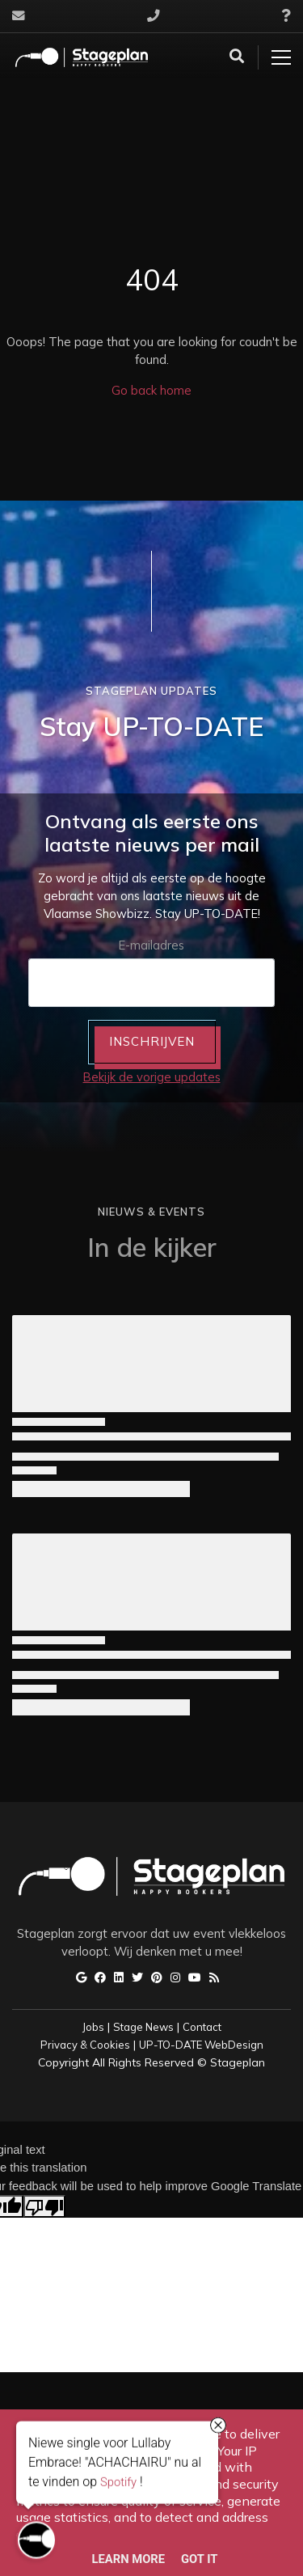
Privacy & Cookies (85, 2044)
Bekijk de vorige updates (152, 1077)
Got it (199, 2559)
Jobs (93, 2026)
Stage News (143, 2026)
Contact (202, 2026)
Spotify (118, 2484)
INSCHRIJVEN (152, 1041)
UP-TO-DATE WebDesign (201, 2044)
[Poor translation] (44, 2206)
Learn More (129, 2559)
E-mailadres (151, 945)
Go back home (151, 390)
